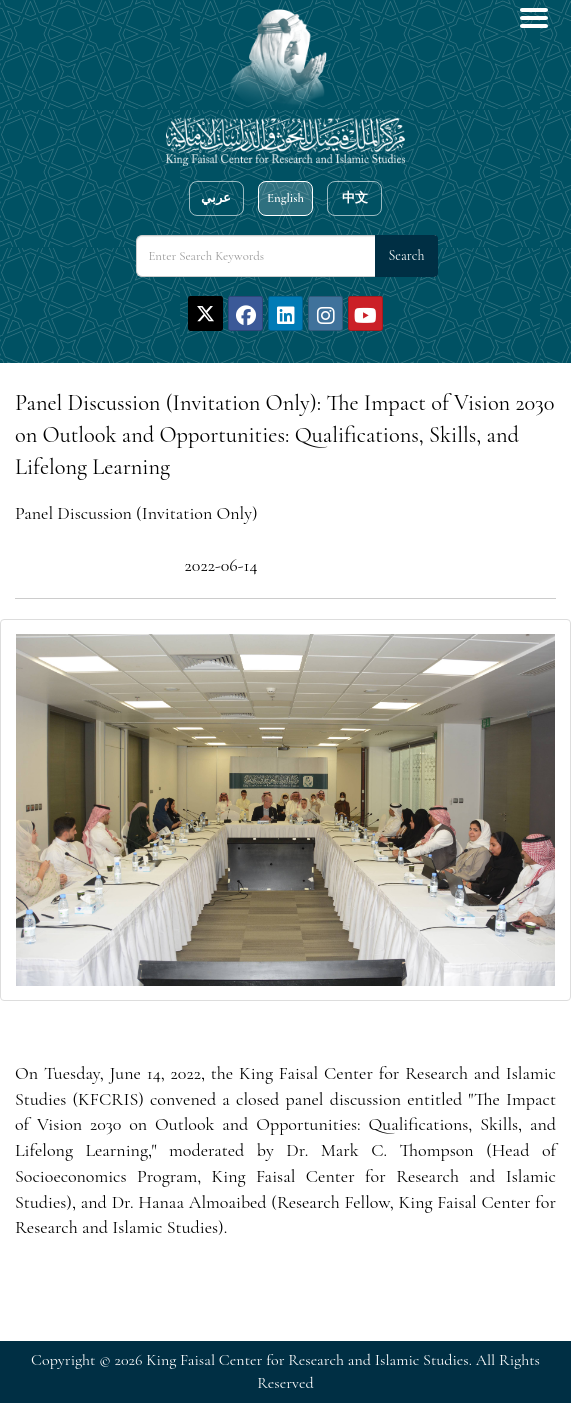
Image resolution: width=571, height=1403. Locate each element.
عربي (216, 198)
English (285, 198)
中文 (355, 198)
